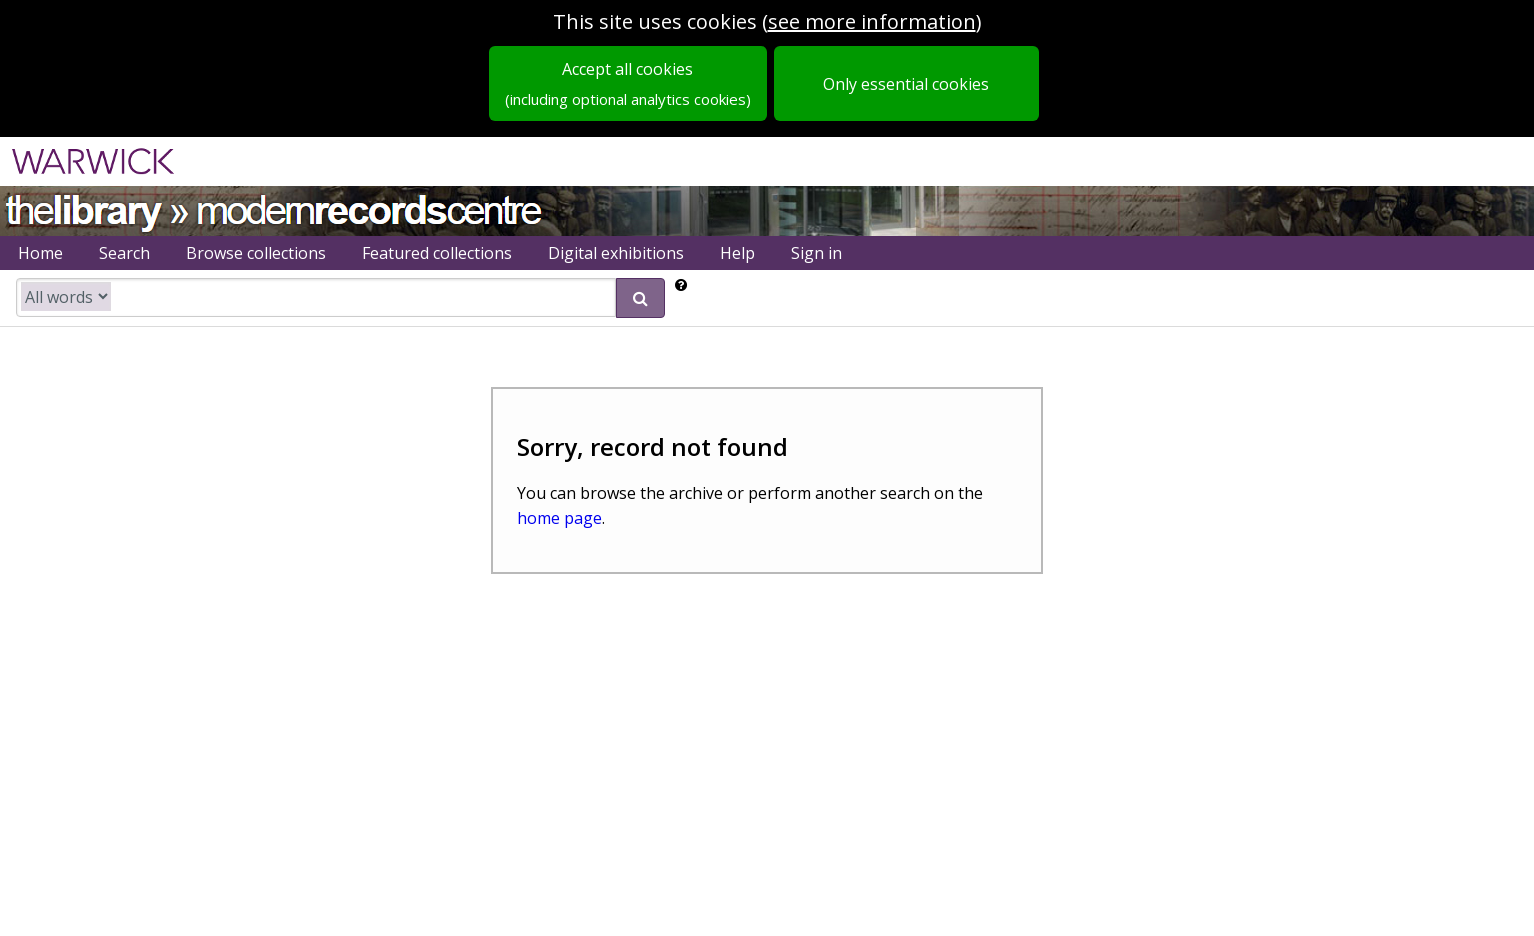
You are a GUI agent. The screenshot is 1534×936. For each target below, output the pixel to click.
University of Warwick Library (82, 208)
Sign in (816, 253)
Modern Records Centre (370, 208)
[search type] (66, 296)
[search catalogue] (316, 297)
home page (559, 518)
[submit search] (640, 298)
